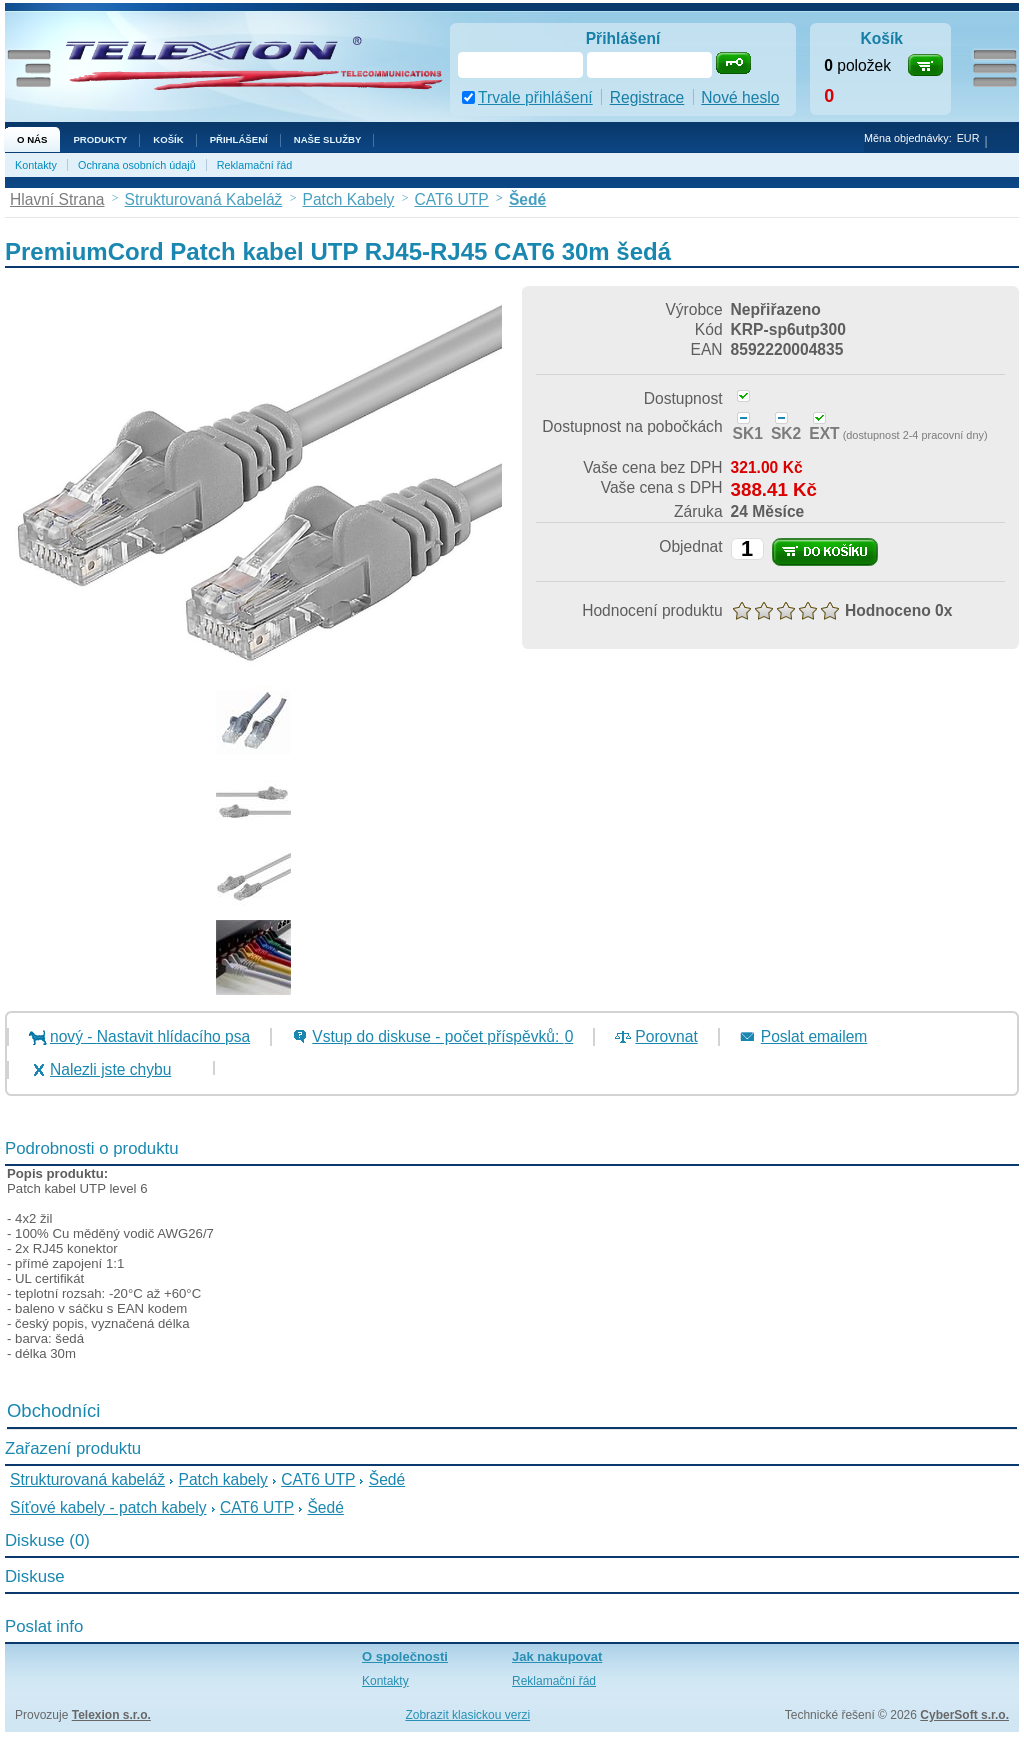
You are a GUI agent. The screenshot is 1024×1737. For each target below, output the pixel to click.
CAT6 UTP (318, 1479)
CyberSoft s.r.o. (964, 1715)
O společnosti (405, 1656)
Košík (168, 139)
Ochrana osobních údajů (137, 165)
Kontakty (36, 165)
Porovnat (666, 1036)
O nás (32, 139)
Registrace (647, 97)
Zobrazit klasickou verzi (467, 1715)
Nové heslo (740, 97)
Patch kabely (223, 1479)
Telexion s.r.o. (111, 1715)
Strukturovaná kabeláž (87, 1479)
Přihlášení (239, 139)
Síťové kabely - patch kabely (108, 1507)
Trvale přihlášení (535, 97)
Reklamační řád (255, 165)
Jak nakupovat (557, 1656)
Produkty (100, 139)
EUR (968, 138)
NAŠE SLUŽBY (328, 139)
